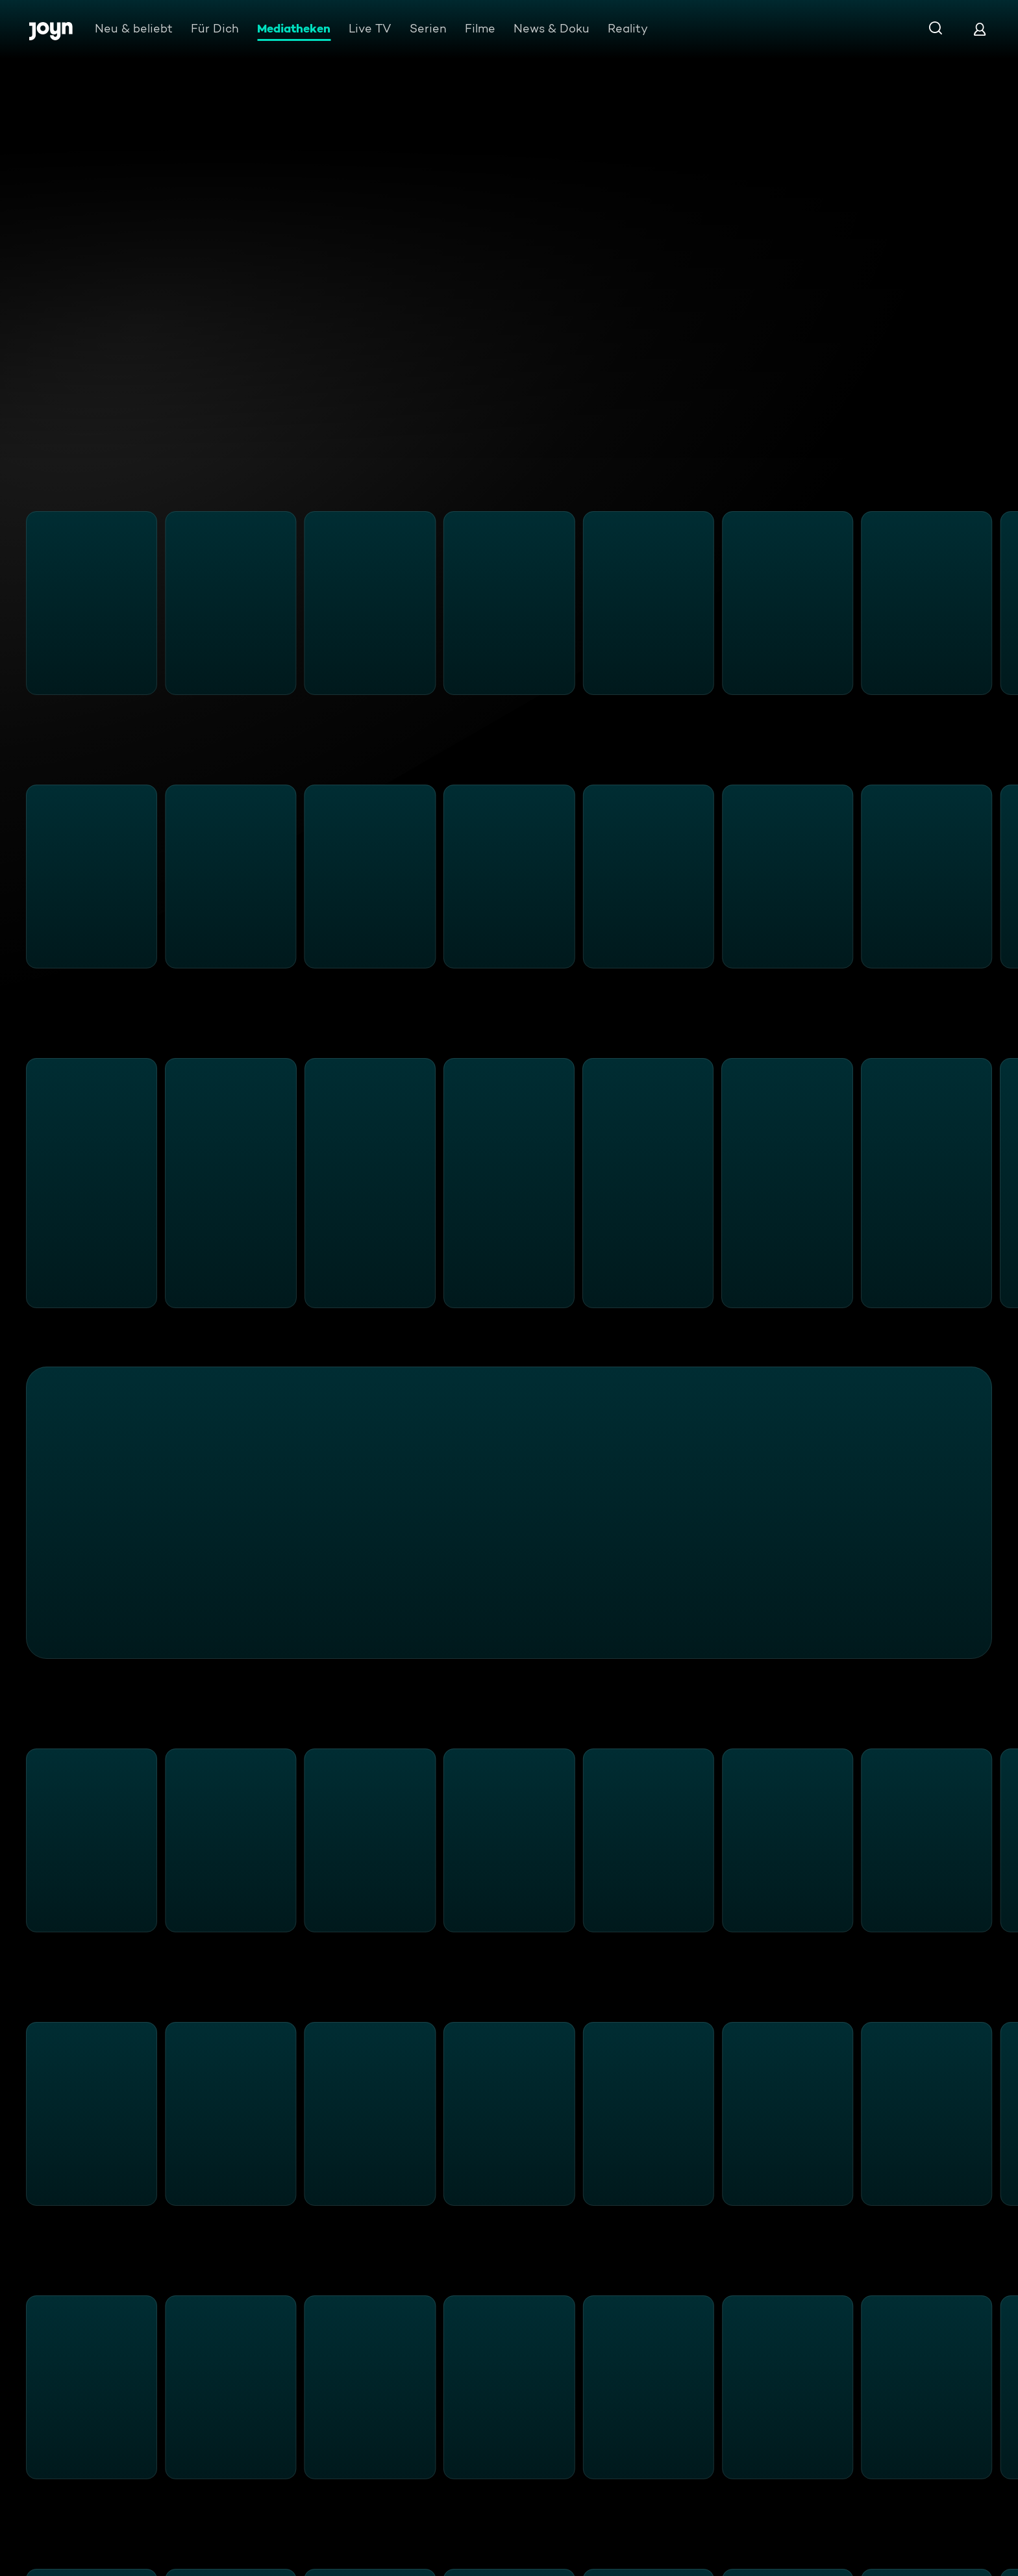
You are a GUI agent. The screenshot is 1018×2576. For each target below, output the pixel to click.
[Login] (980, 29)
